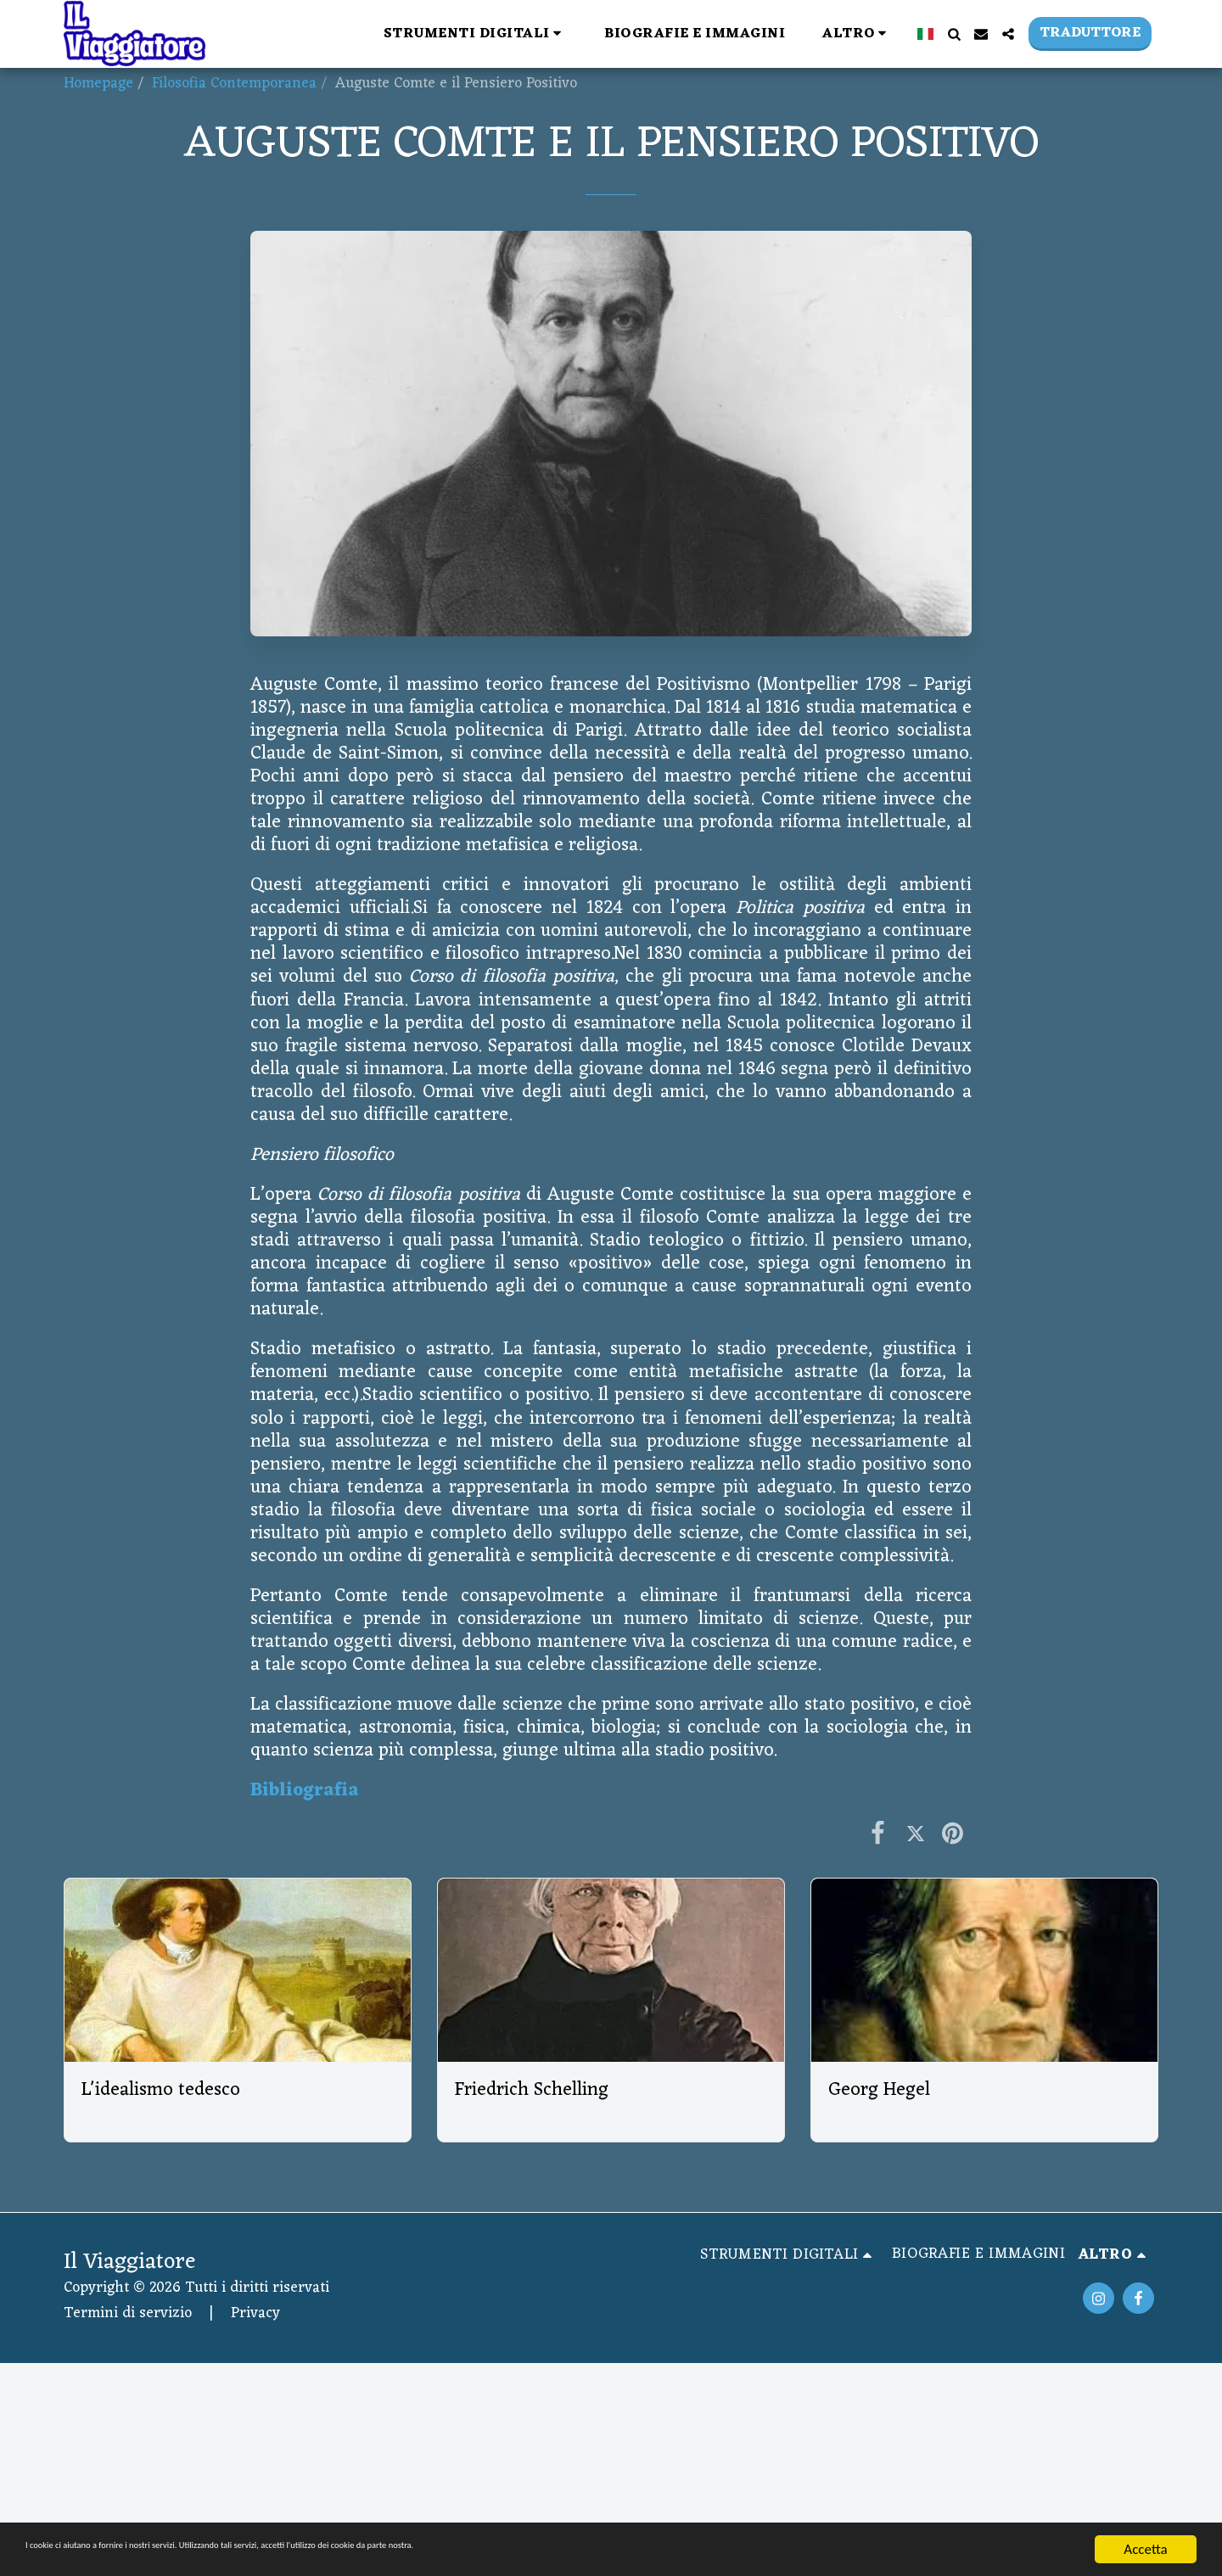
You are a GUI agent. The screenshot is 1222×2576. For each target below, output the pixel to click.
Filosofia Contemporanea (234, 83)
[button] (476, 34)
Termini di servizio (128, 2313)
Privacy (255, 2313)
